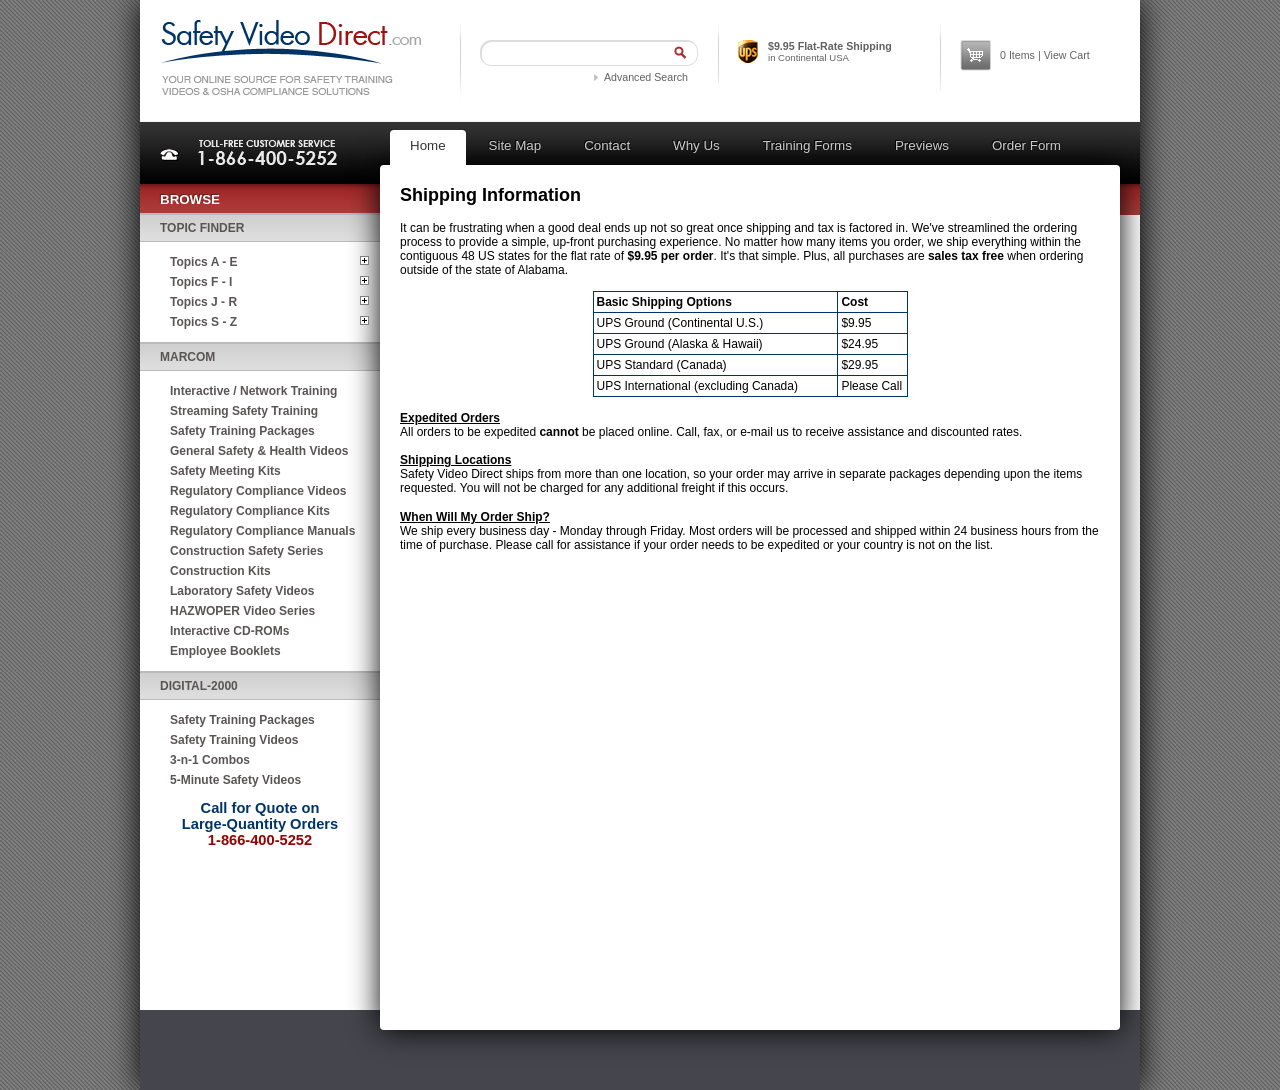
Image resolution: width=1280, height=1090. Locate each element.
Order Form (1026, 145)
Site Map (515, 145)
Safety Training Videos (234, 740)
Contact (607, 145)
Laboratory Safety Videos (242, 591)
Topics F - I (201, 282)
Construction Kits (220, 571)
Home (428, 145)
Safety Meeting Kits (225, 471)
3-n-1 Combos (210, 760)
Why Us (696, 145)
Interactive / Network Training (253, 391)
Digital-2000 (199, 686)
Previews (922, 145)
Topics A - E (204, 262)
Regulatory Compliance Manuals (262, 531)
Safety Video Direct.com (290, 57)
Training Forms (807, 145)
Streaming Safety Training (244, 411)
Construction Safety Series (246, 551)
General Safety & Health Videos (259, 451)
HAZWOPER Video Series (242, 611)
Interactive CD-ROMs (229, 631)
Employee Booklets (225, 651)
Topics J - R (203, 302)
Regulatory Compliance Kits (250, 511)
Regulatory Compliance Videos (258, 491)
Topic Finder (202, 228)
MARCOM (187, 357)
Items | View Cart (1045, 55)
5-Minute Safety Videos (235, 780)
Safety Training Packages (242, 431)
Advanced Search (646, 77)
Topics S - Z (203, 322)
